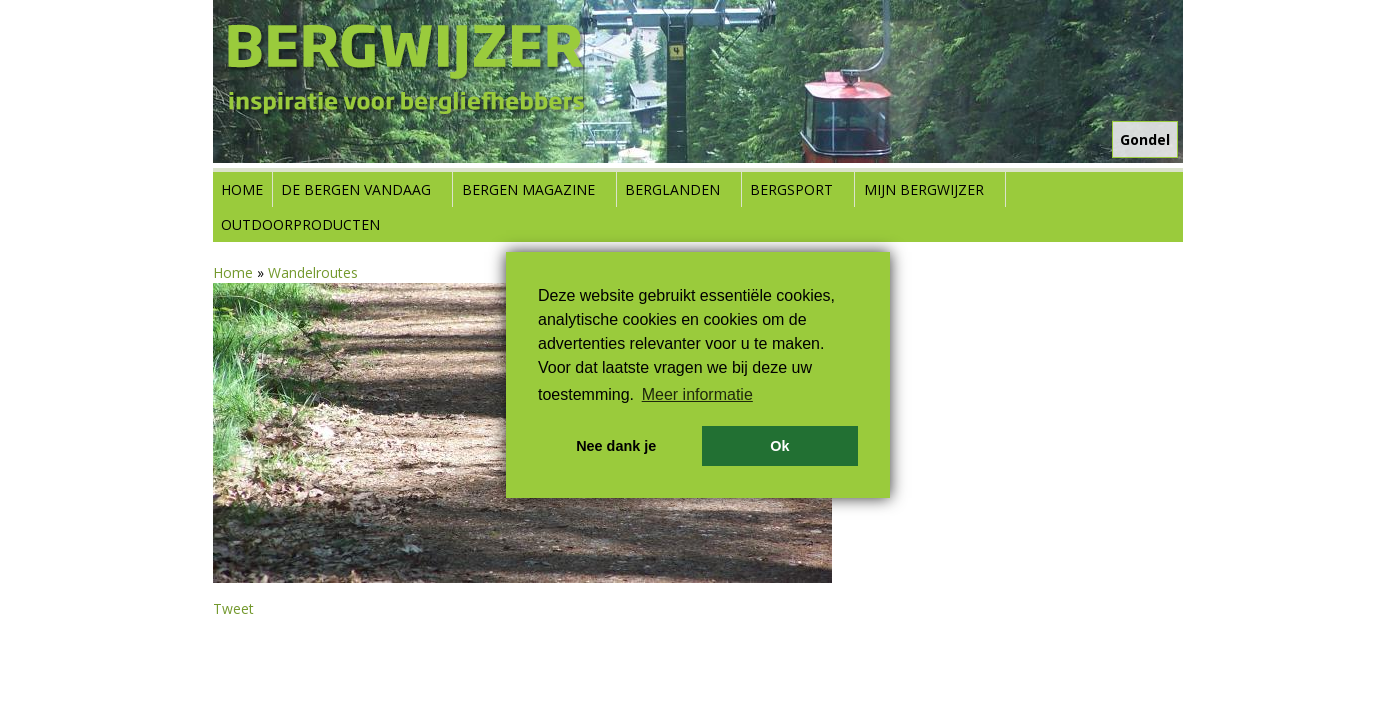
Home (242, 189)
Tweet (233, 608)
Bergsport (791, 189)
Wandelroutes (313, 272)
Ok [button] (779, 446)
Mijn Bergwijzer (924, 189)
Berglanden (672, 189)
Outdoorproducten (300, 224)
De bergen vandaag (356, 189)
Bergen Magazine (528, 189)
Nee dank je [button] (616, 446)
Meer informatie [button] (697, 394)
